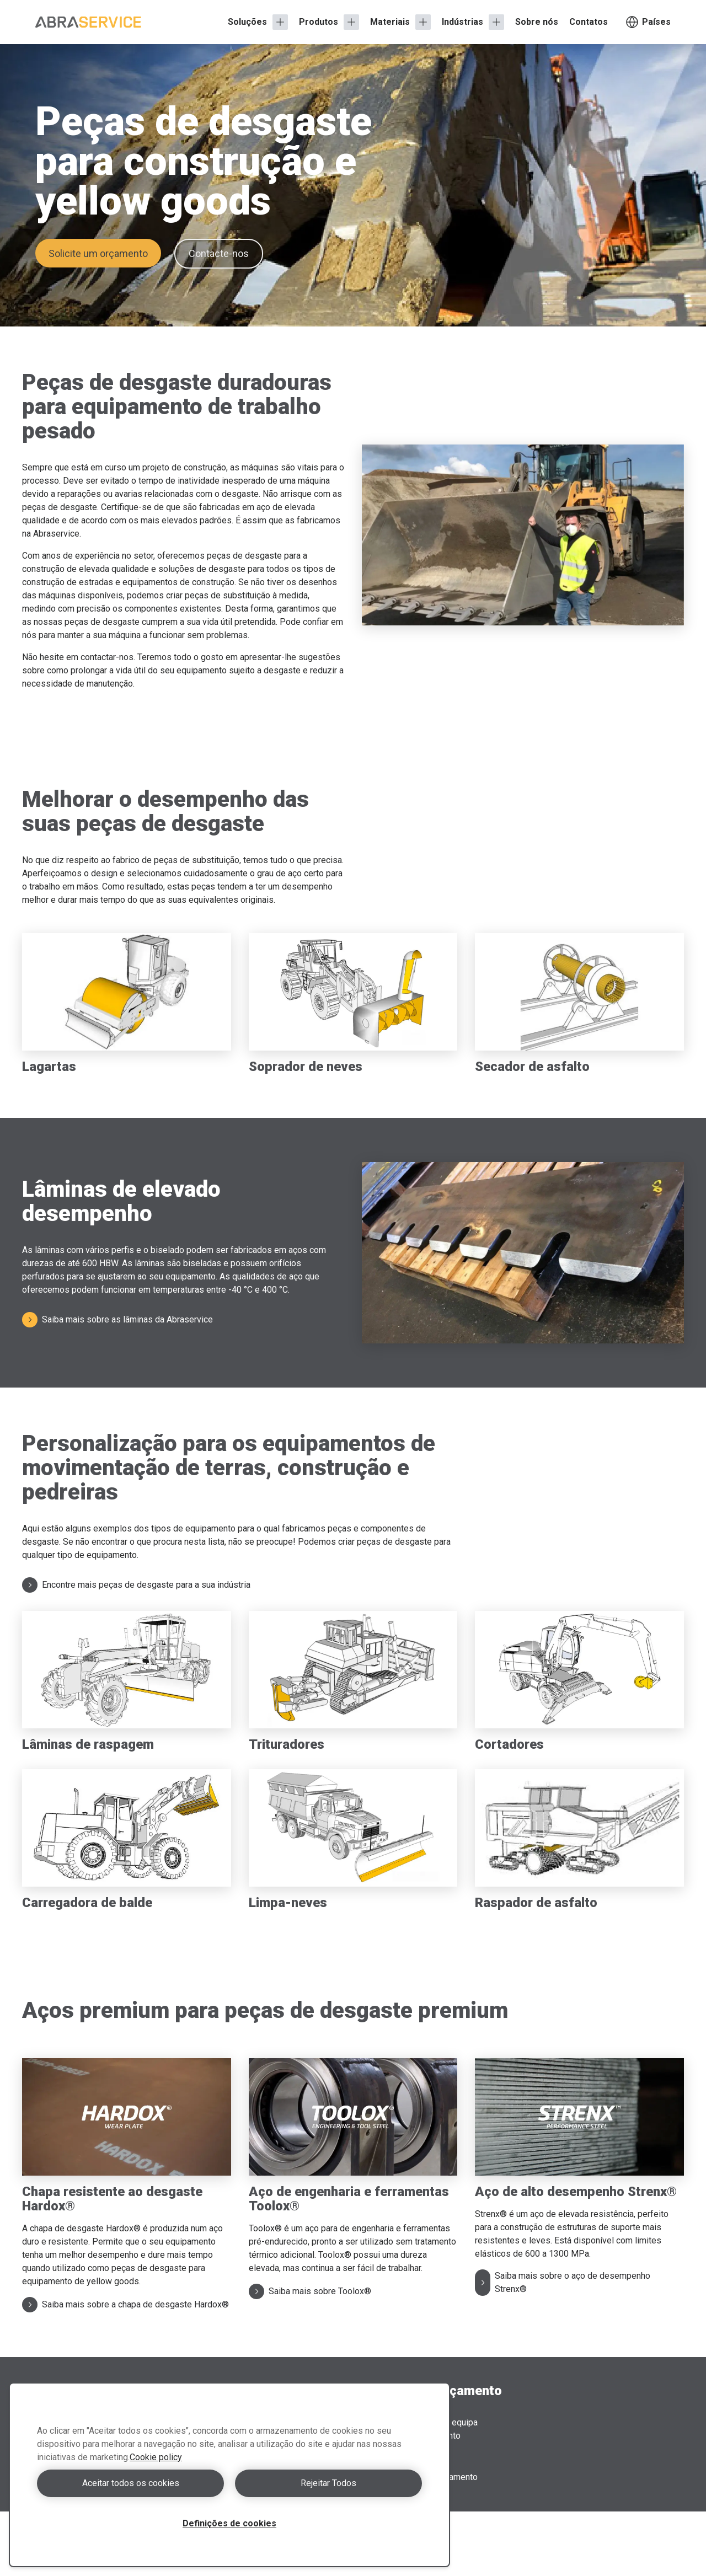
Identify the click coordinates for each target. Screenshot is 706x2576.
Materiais (390, 22)
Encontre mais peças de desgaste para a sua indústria (136, 1585)
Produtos (318, 22)
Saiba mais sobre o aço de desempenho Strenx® (562, 2282)
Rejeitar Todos (328, 2483)
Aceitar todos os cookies (130, 2483)
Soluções (247, 22)
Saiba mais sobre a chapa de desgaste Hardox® (125, 2304)
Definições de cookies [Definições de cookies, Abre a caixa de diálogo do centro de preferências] (229, 2523)
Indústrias (462, 22)
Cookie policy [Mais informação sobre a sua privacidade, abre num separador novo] (156, 2457)
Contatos (588, 22)
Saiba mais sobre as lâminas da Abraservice (117, 1319)
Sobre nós (536, 22)
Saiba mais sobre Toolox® (310, 2291)
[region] (229, 2474)
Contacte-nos (219, 253)
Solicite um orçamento (98, 253)
